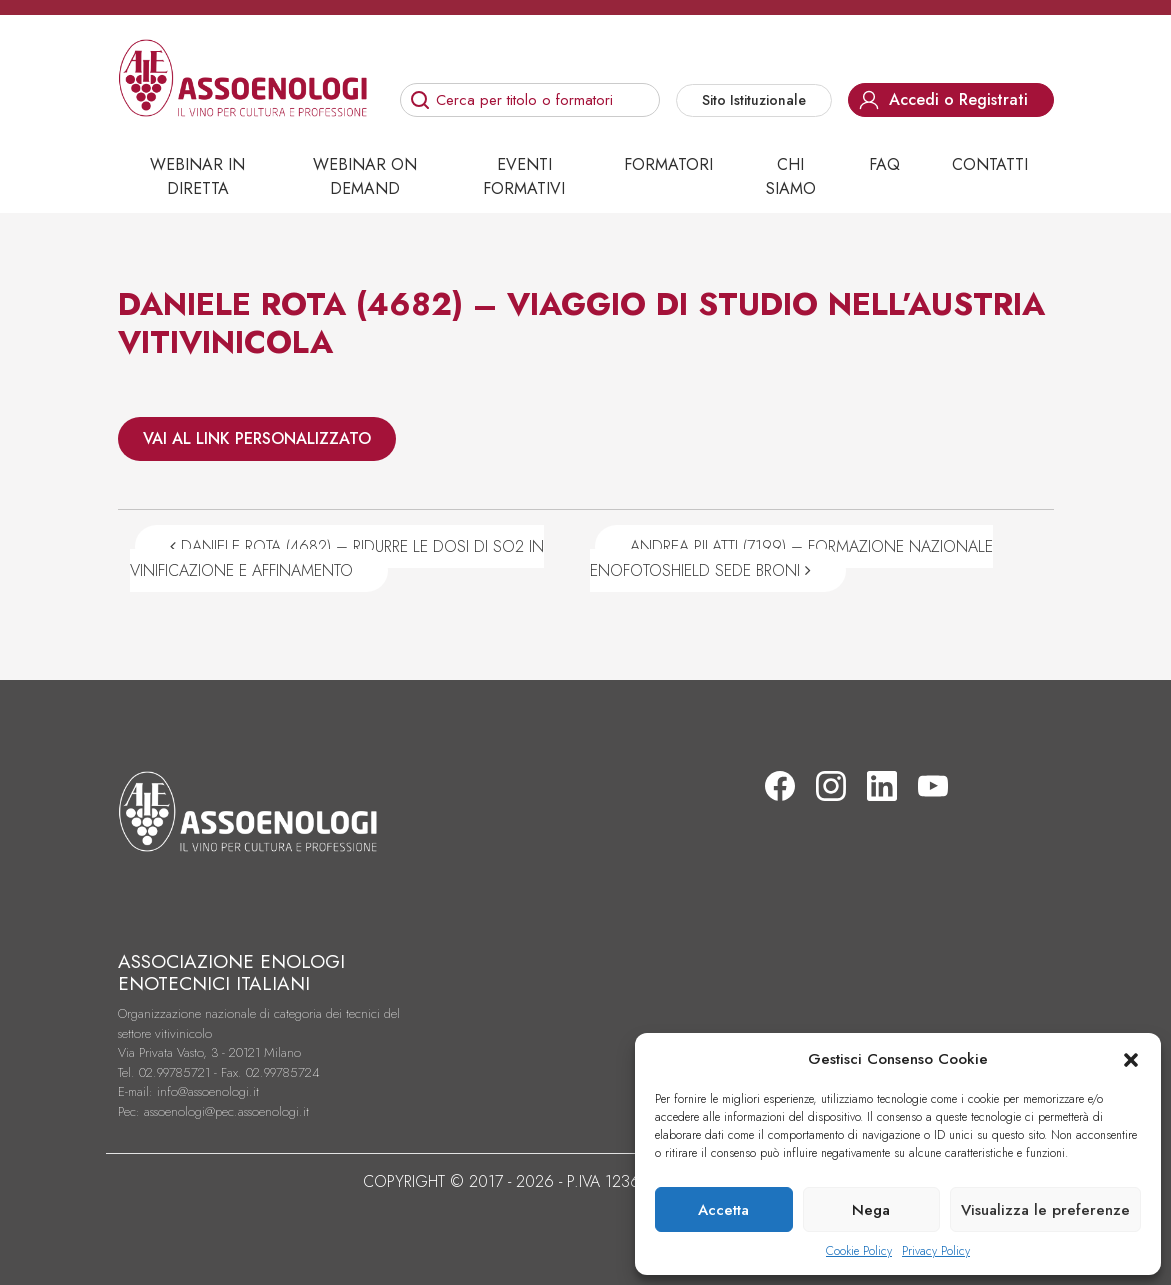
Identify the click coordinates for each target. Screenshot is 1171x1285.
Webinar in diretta (197, 176)
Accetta (723, 1210)
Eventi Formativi (524, 176)
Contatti (990, 164)
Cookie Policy (859, 1251)
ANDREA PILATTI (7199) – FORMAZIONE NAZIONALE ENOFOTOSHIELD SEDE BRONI (791, 558)
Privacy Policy (936, 1251)
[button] (1131, 1059)
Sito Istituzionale (754, 100)
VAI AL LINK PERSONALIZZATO (257, 438)
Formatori (668, 164)
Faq (884, 164)
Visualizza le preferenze (1045, 1210)
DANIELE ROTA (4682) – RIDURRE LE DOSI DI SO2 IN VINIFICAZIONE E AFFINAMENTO (337, 558)
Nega (871, 1210)
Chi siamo (791, 176)
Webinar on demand (365, 176)
